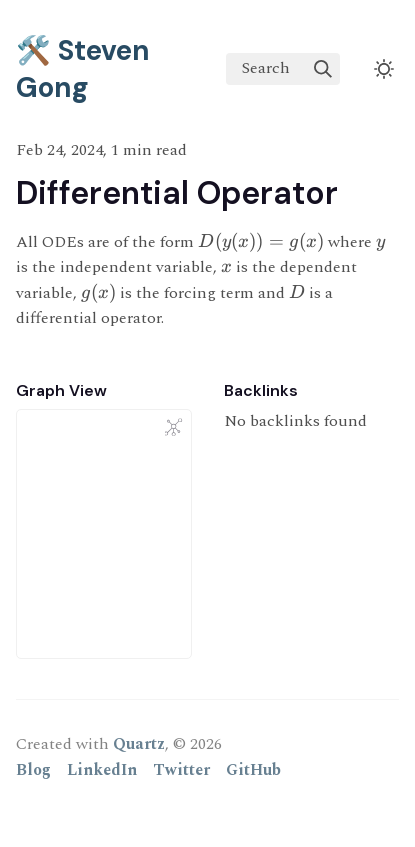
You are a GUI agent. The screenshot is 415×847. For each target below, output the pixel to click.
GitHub (253, 770)
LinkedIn (102, 770)
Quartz (139, 744)
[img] (323, 69)
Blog (33, 770)
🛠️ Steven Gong (83, 69)
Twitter (181, 770)
